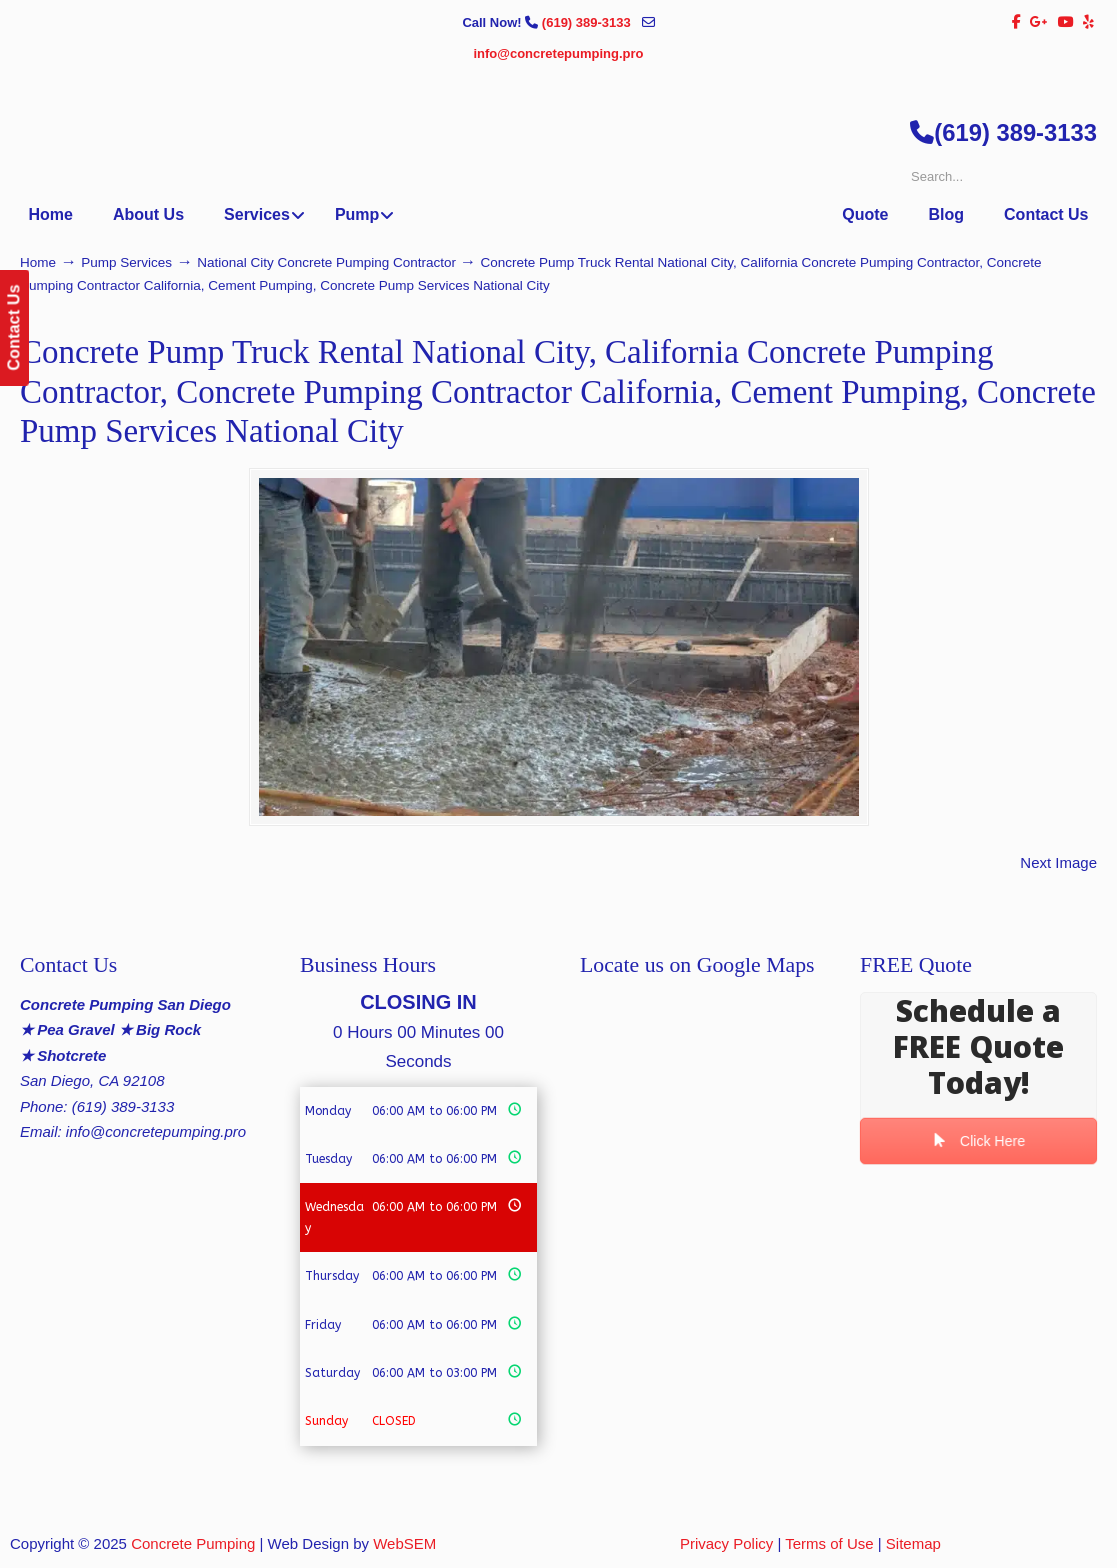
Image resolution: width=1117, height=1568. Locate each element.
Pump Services (126, 262)
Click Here (978, 1141)
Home (38, 262)
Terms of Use (829, 1543)
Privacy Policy (726, 1543)
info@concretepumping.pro (558, 53)
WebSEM (404, 1543)
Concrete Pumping (193, 1543)
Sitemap (913, 1543)
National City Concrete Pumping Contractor (326, 262)
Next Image (1058, 862)
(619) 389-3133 (588, 22)
